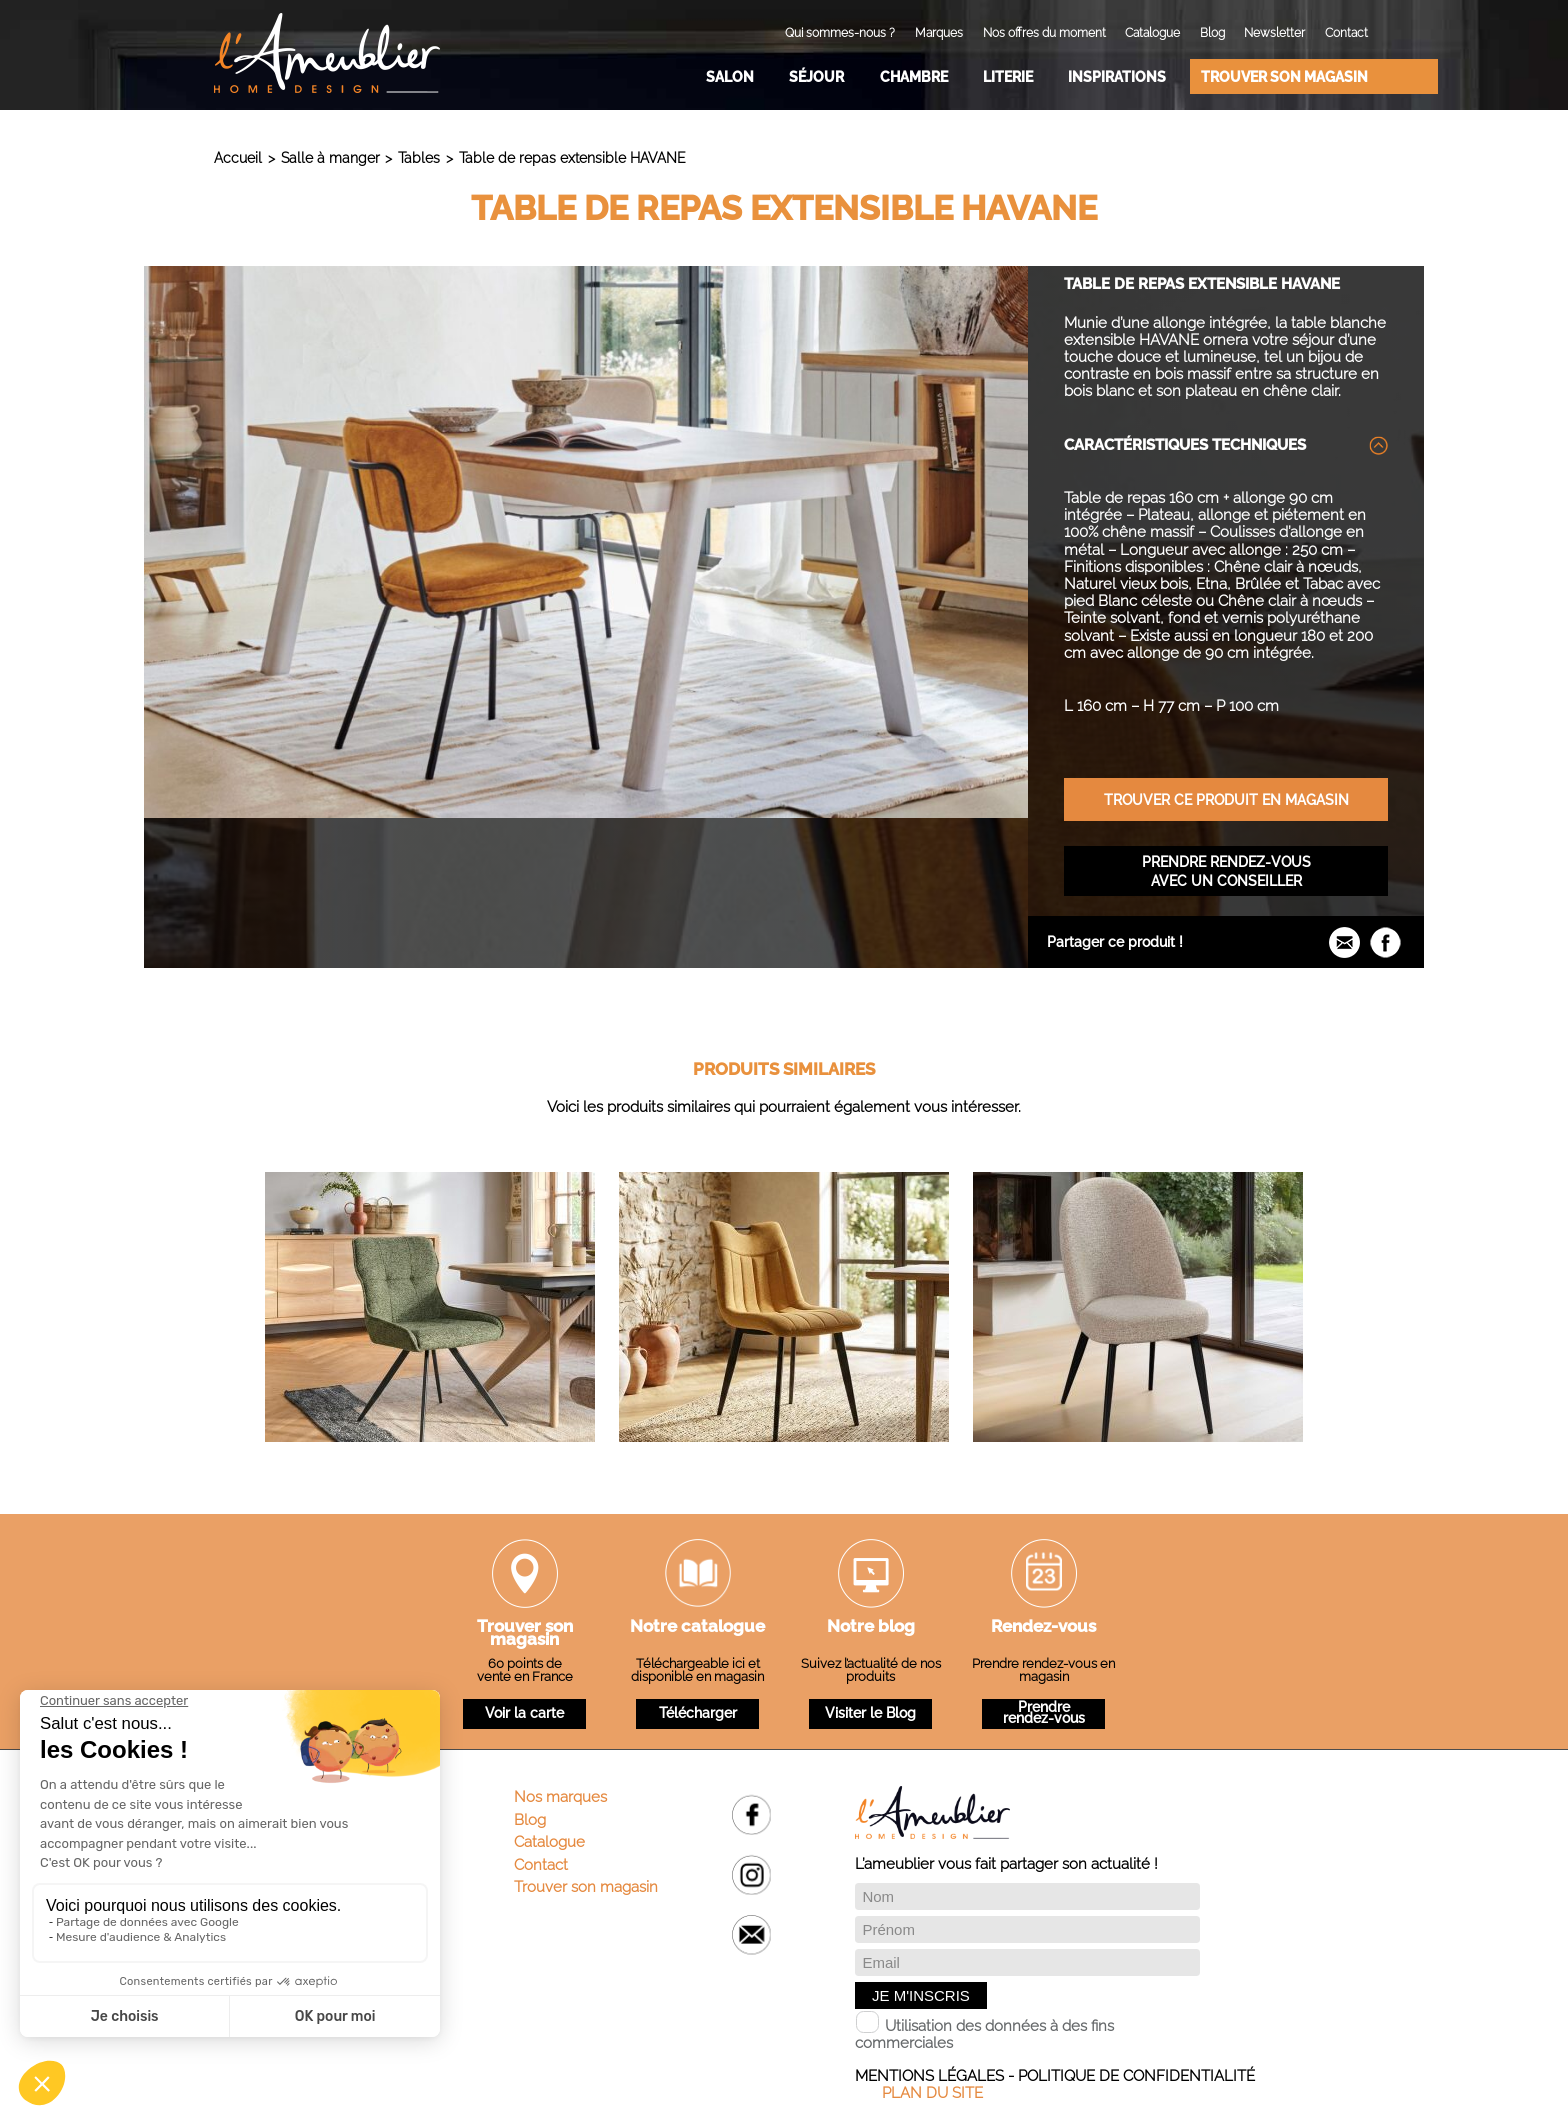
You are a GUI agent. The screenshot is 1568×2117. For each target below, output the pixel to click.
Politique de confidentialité (1136, 2076)
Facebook (751, 1814)
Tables (419, 157)
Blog (1212, 33)
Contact (1346, 33)
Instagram (751, 1874)
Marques (939, 33)
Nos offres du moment (1044, 33)
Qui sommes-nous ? (840, 33)
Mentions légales (929, 2076)
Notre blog (871, 1628)
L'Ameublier (327, 53)
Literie (1008, 76)
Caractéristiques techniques (1185, 445)
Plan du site (932, 2093)
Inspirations (1117, 76)
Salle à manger (330, 157)
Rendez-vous (1043, 1628)
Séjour (816, 76)
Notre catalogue (697, 1628)
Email (751, 1934)
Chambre (914, 76)
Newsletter (1274, 33)
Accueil (238, 157)
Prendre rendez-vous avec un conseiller (1226, 871)
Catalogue (1152, 33)
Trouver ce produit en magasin (1226, 799)
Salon (730, 76)
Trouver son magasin (1284, 76)
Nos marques (560, 1797)
